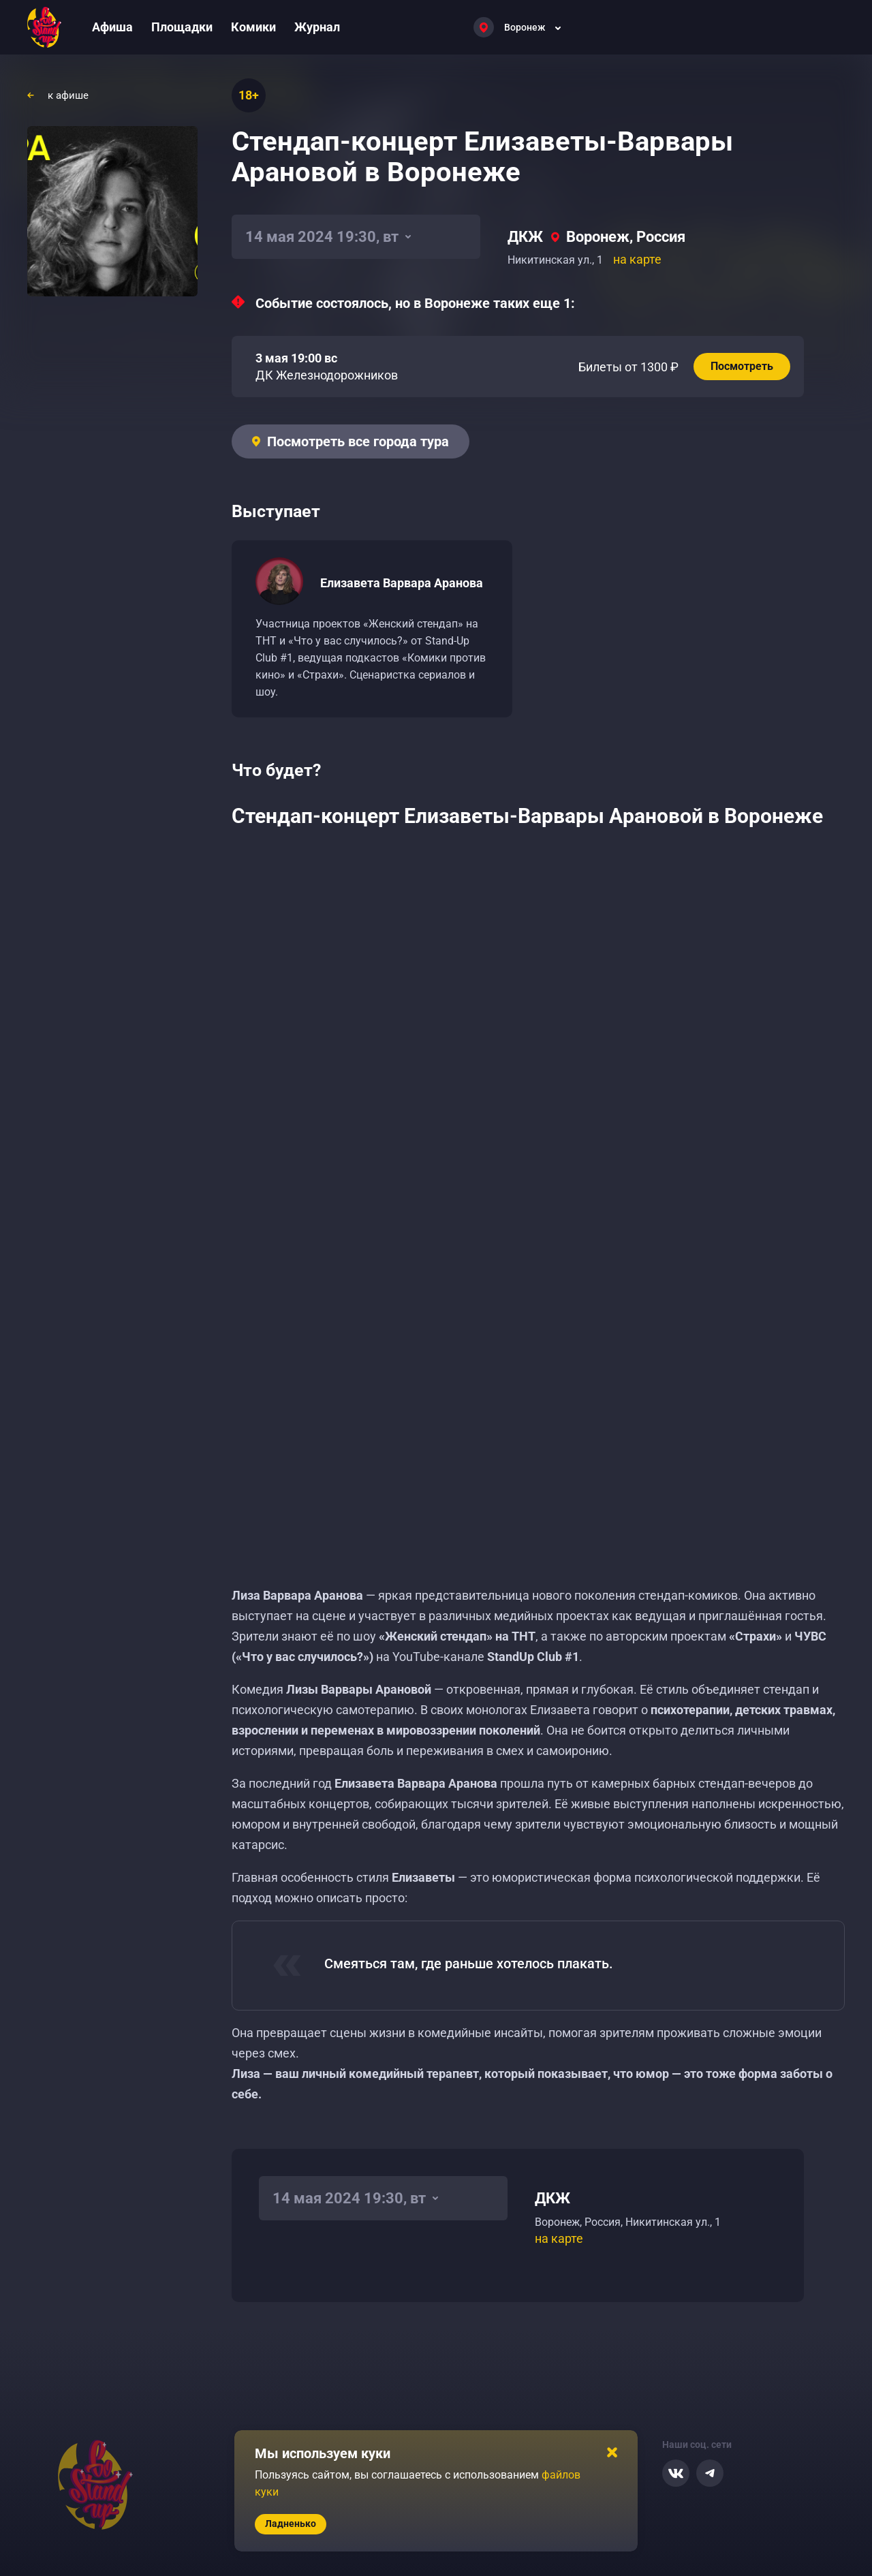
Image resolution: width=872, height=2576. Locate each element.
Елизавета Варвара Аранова (401, 583)
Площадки (182, 27)
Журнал (317, 27)
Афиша (112, 27)
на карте (637, 259)
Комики (253, 27)
